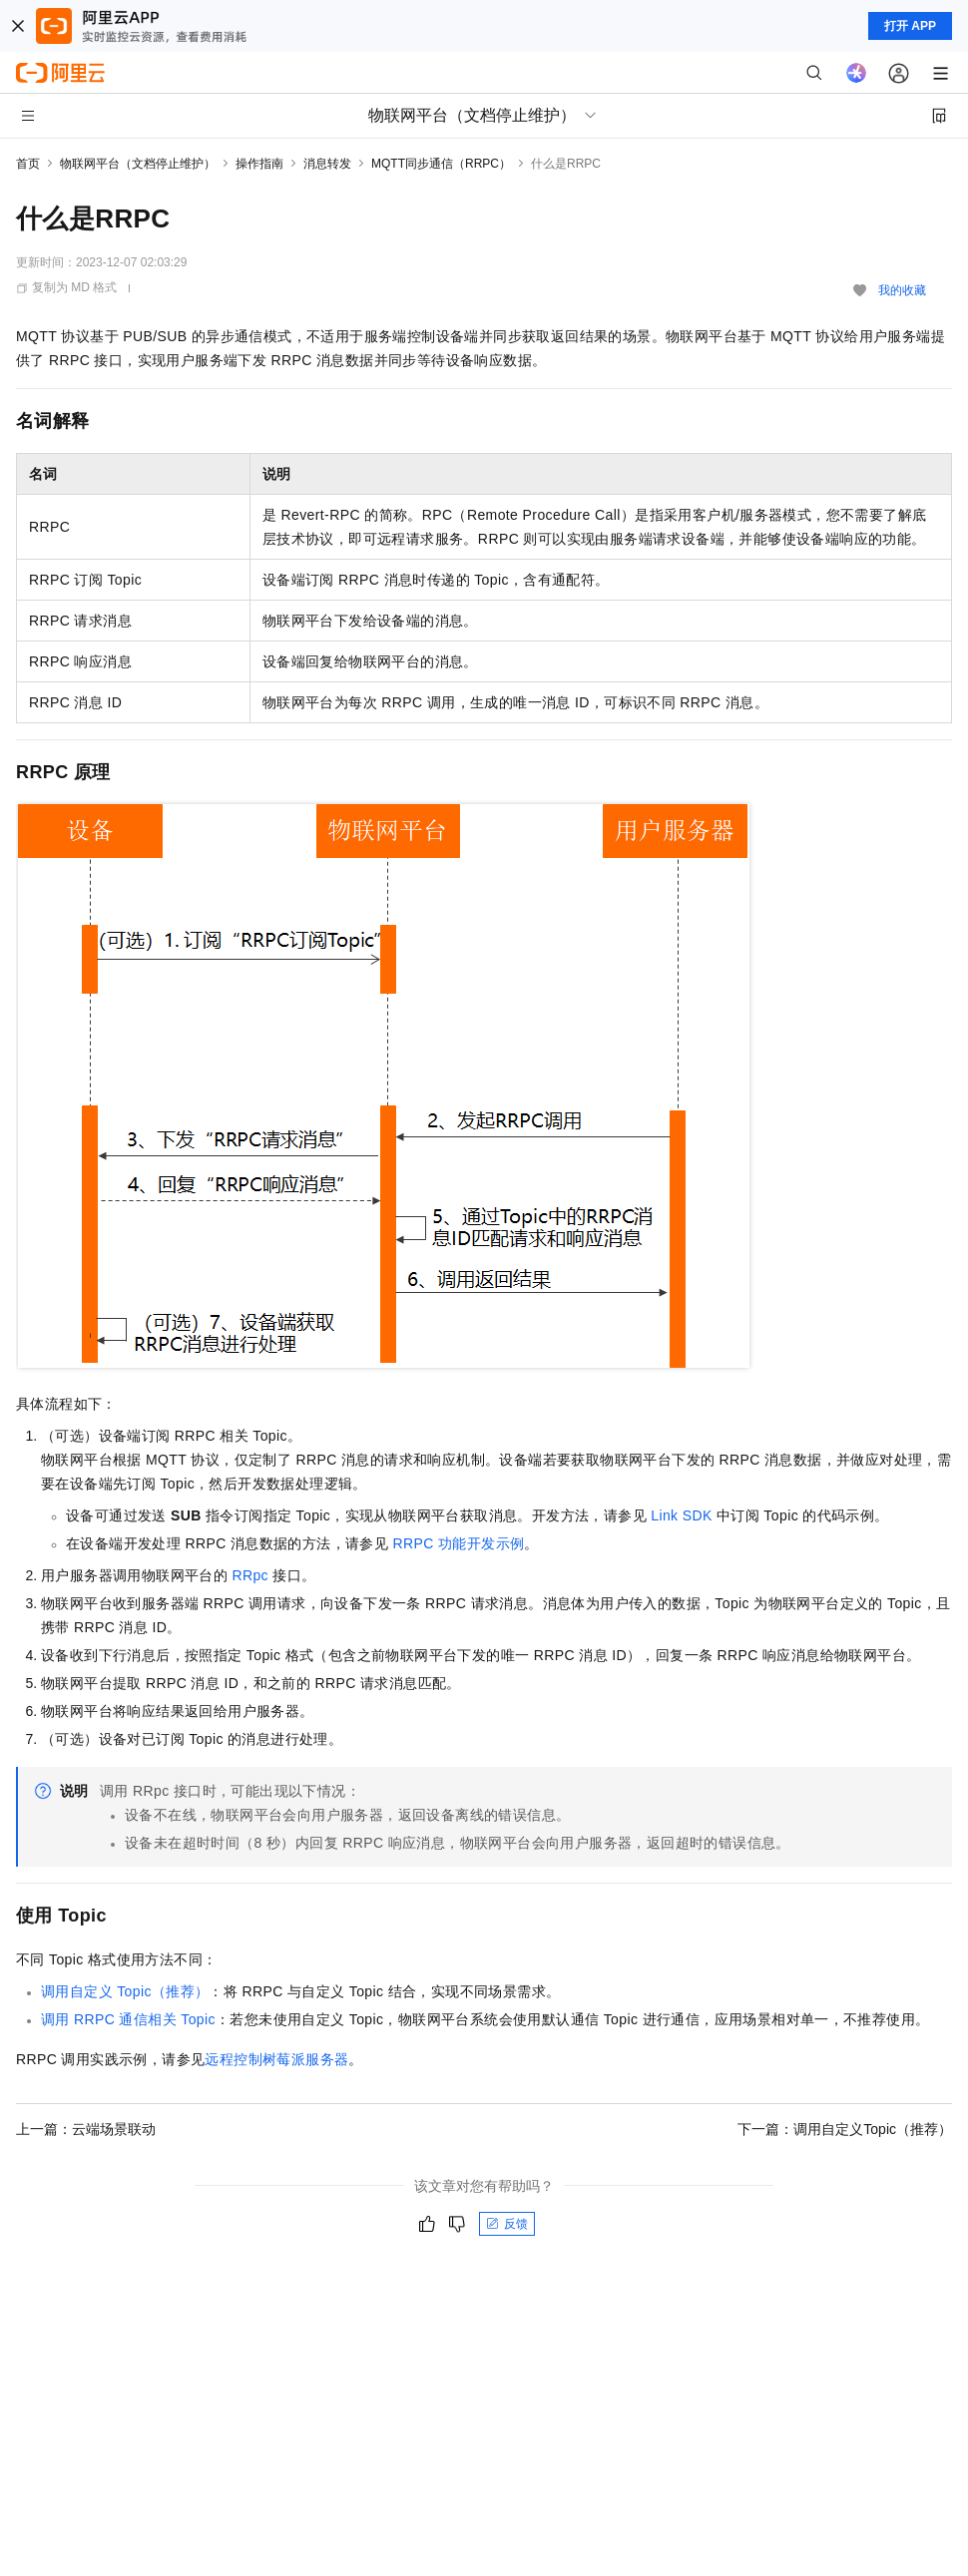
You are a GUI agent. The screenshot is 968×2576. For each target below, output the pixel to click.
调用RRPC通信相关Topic (128, 2019)
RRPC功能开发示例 (458, 1543)
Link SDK (682, 1515)
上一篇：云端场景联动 (86, 2129)
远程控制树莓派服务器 (276, 2059)
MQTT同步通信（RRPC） (441, 164)
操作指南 (259, 164)
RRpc (250, 1575)
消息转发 (327, 164)
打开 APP (910, 26)
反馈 (507, 2224)
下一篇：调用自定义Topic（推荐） (844, 2129)
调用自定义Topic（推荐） (125, 1991)
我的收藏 (902, 290)
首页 (28, 164)
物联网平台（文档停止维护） (138, 164)
